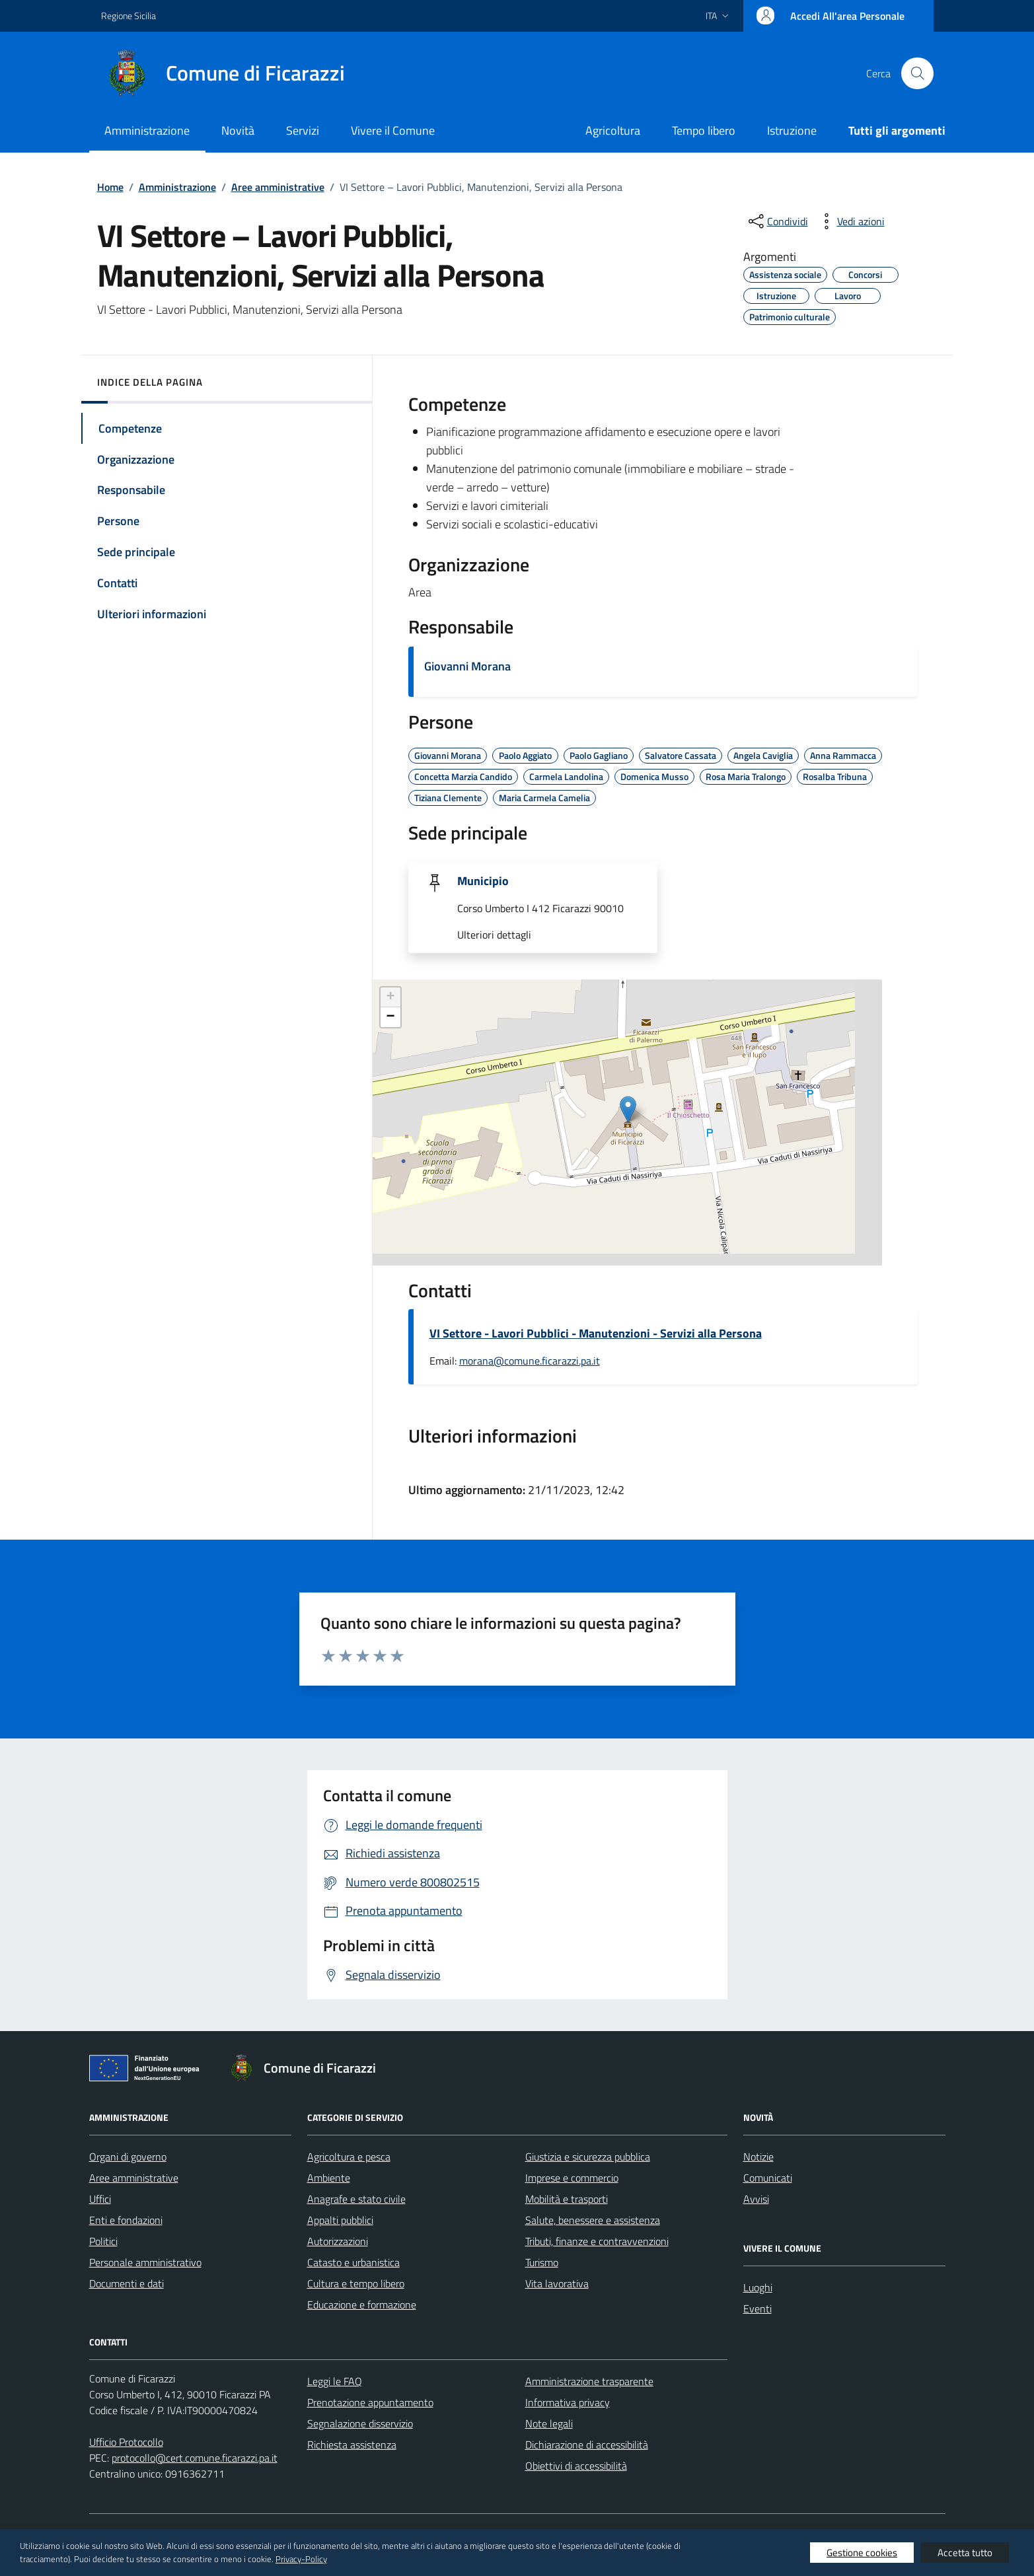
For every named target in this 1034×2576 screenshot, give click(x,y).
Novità (237, 130)
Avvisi (756, 2199)
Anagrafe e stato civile (356, 2199)
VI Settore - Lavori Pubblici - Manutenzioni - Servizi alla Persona (595, 1333)
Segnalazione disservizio (360, 2423)
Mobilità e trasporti (566, 2199)
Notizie (758, 2157)
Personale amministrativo (145, 2262)
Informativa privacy (567, 2402)
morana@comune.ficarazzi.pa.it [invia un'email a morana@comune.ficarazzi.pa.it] (529, 1361)
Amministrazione (147, 130)
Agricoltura (612, 130)
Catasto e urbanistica (353, 2262)
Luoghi (757, 2287)
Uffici (100, 2199)
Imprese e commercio (571, 2178)
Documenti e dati (126, 2283)
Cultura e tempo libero (355, 2283)
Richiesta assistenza (351, 2444)
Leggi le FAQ (334, 2381)
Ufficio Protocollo (126, 2442)
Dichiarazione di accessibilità (586, 2444)
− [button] (390, 1017)
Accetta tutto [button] (965, 2552)
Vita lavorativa (557, 2283)
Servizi (302, 130)
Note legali (549, 2423)
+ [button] (390, 997)
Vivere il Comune (393, 130)
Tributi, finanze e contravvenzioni (597, 2241)
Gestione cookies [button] (862, 2552)
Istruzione (792, 130)
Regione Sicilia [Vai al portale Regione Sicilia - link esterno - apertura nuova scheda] (128, 15)
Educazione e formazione (361, 2304)
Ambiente (328, 2178)
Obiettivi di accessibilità (576, 2466)
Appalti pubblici (340, 2220)
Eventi (757, 2308)
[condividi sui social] (777, 221)
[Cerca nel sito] (917, 73)
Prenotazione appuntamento (370, 2402)
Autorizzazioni (337, 2241)
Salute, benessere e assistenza (592, 2220)
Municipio (483, 881)
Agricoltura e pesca (348, 2157)
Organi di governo (127, 2157)
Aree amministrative (133, 2178)
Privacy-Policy (301, 2558)
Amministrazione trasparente (589, 2381)
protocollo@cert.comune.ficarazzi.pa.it (194, 2458)
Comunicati (767, 2178)
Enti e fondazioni (126, 2220)
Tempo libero (703, 130)
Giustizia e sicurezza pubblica (587, 2157)
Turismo (541, 2262)
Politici (103, 2241)
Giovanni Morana (467, 666)
